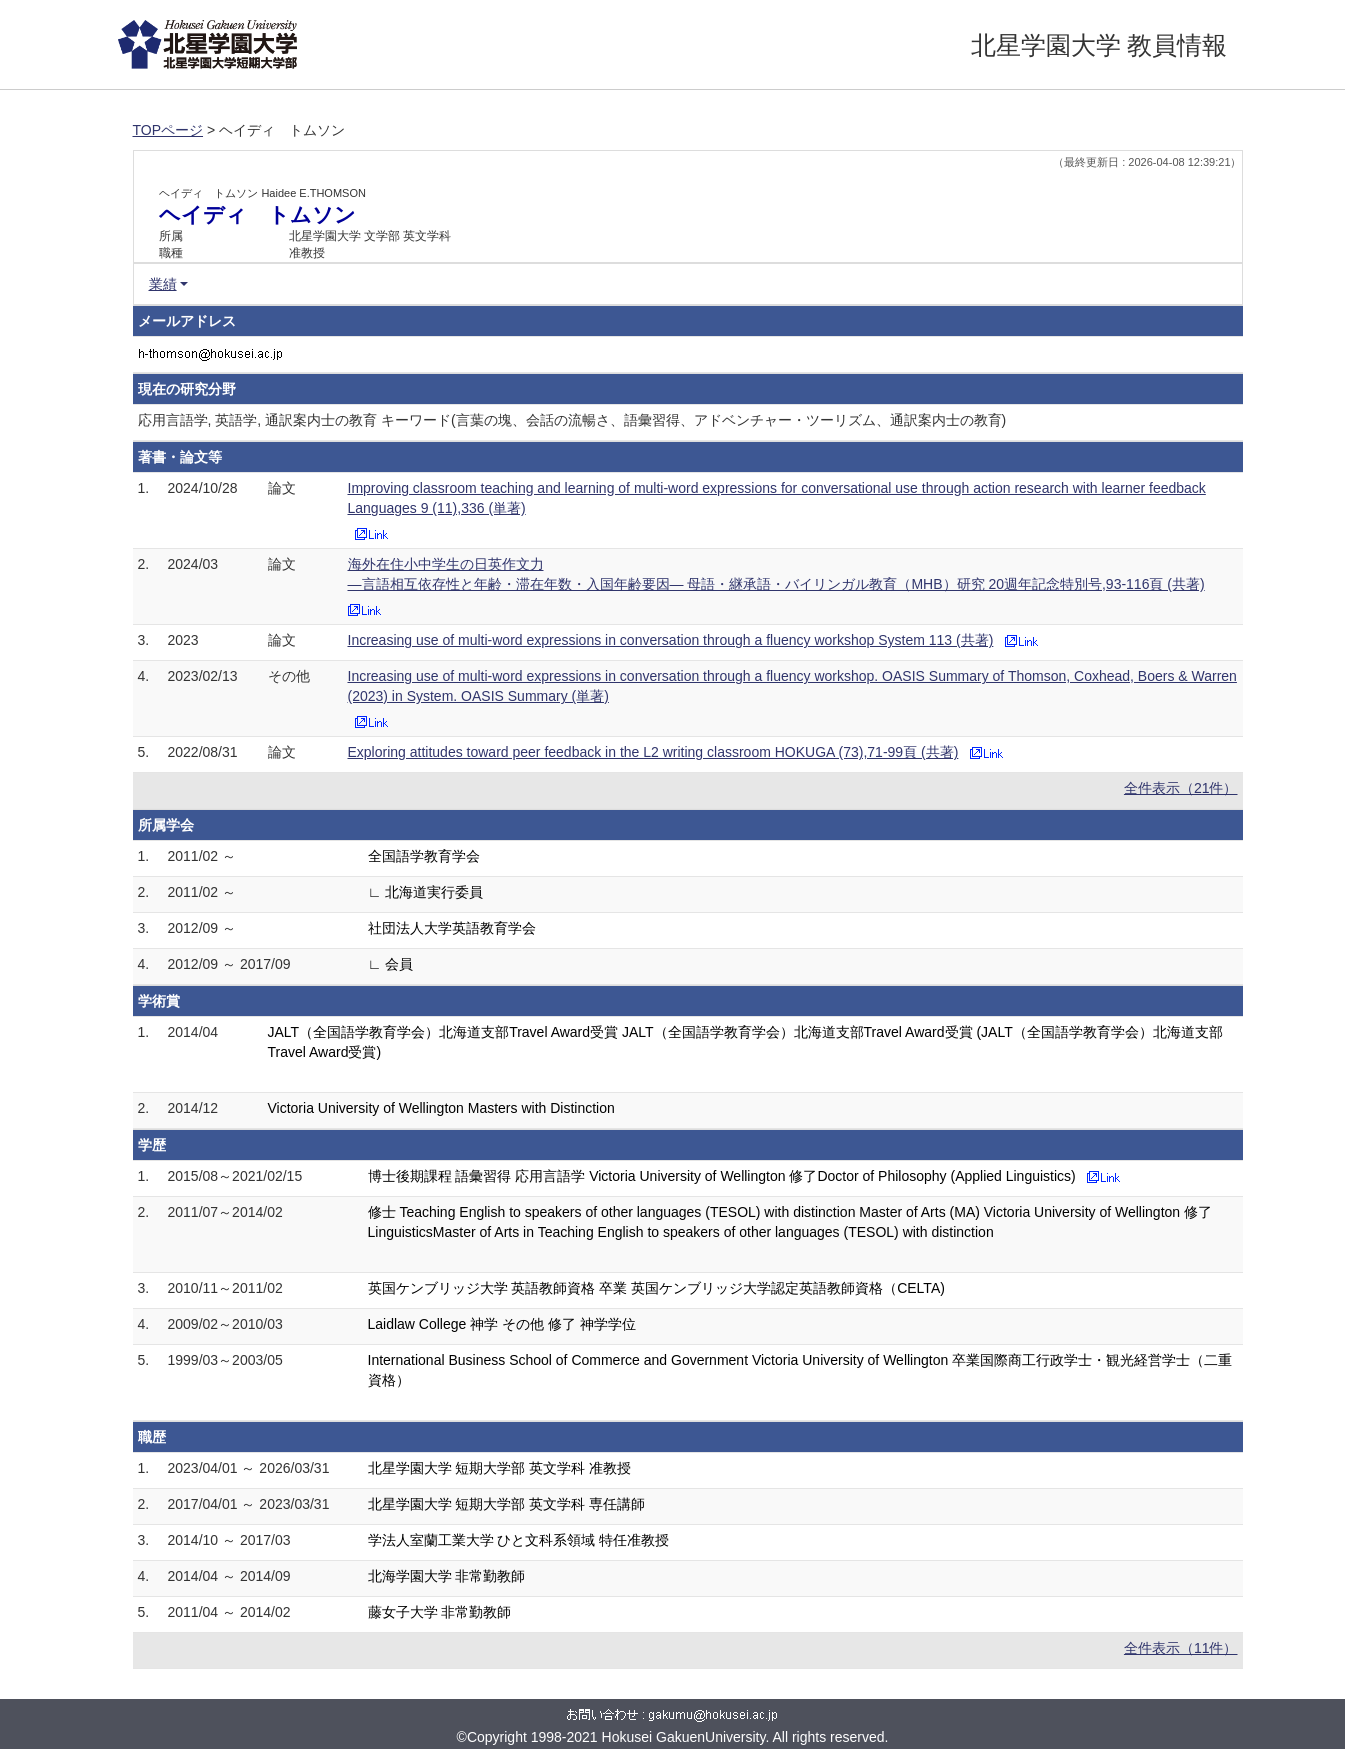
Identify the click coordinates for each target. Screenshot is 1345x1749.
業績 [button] (163, 284)
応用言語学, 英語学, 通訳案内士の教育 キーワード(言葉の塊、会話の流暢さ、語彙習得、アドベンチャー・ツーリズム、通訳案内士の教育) (572, 420)
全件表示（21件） (1181, 788)
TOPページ (168, 130)
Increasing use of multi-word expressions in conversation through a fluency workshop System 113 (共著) (671, 640)
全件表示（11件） (1181, 1648)
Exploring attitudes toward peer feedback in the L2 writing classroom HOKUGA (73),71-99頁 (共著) (653, 752)
